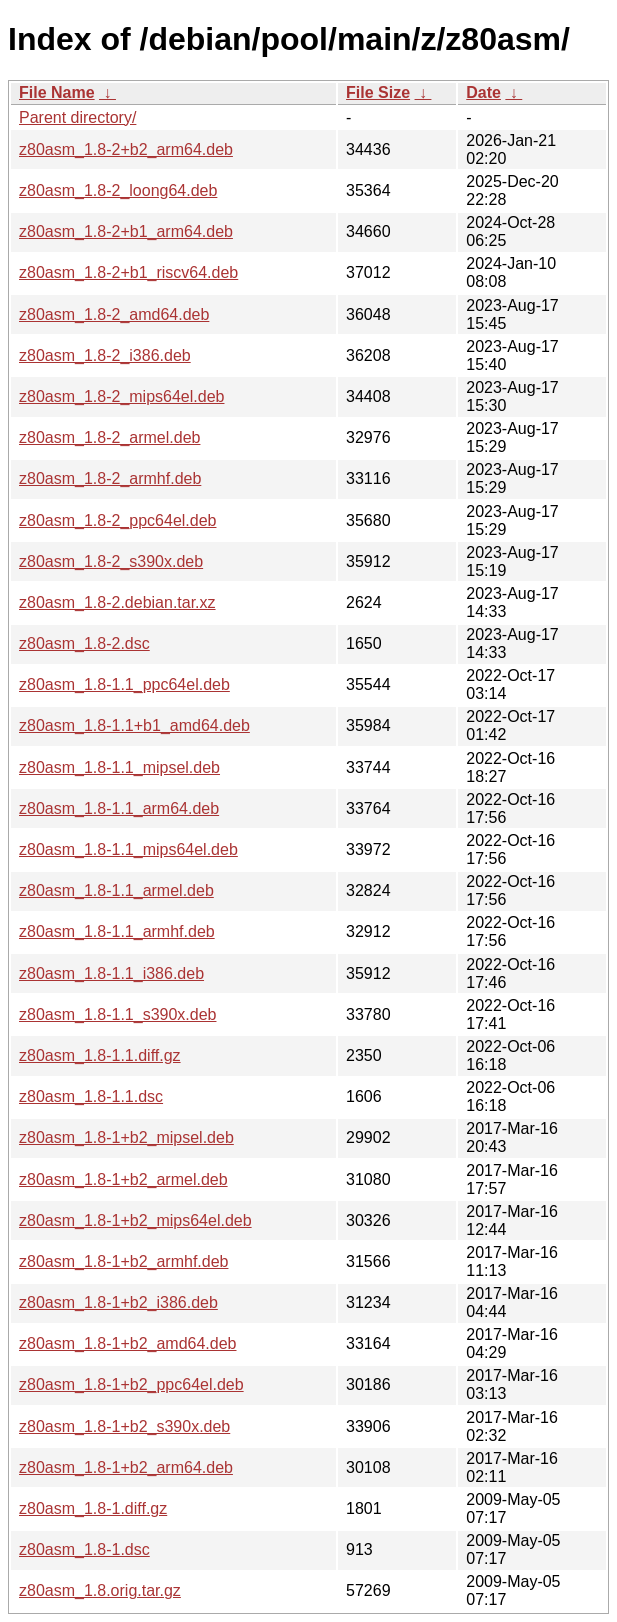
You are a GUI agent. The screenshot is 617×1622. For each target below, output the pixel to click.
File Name (57, 92)
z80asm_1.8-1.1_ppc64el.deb (124, 684)
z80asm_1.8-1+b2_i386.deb (118, 1302)
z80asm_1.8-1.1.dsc (91, 1096)
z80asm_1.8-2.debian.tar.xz (117, 602)
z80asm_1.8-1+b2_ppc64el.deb (131, 1384)
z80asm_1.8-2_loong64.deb (118, 190)
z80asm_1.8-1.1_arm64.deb (119, 808)
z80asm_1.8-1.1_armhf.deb (117, 931)
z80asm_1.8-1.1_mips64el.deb (128, 849)
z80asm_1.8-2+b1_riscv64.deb (128, 272)
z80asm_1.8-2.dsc (84, 643)
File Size (378, 92)
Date (483, 92)
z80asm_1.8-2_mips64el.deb (121, 396)
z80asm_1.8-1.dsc (84, 1549)
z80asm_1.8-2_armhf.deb (110, 478)
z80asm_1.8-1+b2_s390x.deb (124, 1426)
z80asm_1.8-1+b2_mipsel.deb (126, 1137)
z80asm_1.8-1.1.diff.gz (100, 1055)
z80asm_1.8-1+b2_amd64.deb (128, 1343)
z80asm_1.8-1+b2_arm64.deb (126, 1467)
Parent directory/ (77, 117)
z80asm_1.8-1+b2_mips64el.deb (135, 1220)
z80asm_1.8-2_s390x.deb (111, 561)
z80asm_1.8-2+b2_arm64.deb (126, 149)
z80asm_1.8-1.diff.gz (93, 1508)
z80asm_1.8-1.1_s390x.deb (117, 1014)
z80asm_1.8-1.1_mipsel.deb (119, 767)
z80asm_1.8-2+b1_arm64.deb (126, 231)
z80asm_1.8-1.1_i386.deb (111, 973)
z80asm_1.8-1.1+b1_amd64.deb (134, 725)
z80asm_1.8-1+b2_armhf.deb (123, 1261)
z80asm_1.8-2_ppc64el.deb (117, 520)
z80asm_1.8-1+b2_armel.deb (123, 1179)
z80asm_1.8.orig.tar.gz (100, 1590)
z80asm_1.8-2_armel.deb (109, 437)
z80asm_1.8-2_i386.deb (105, 355)
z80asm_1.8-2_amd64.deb (114, 314)
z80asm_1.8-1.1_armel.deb (116, 890)
